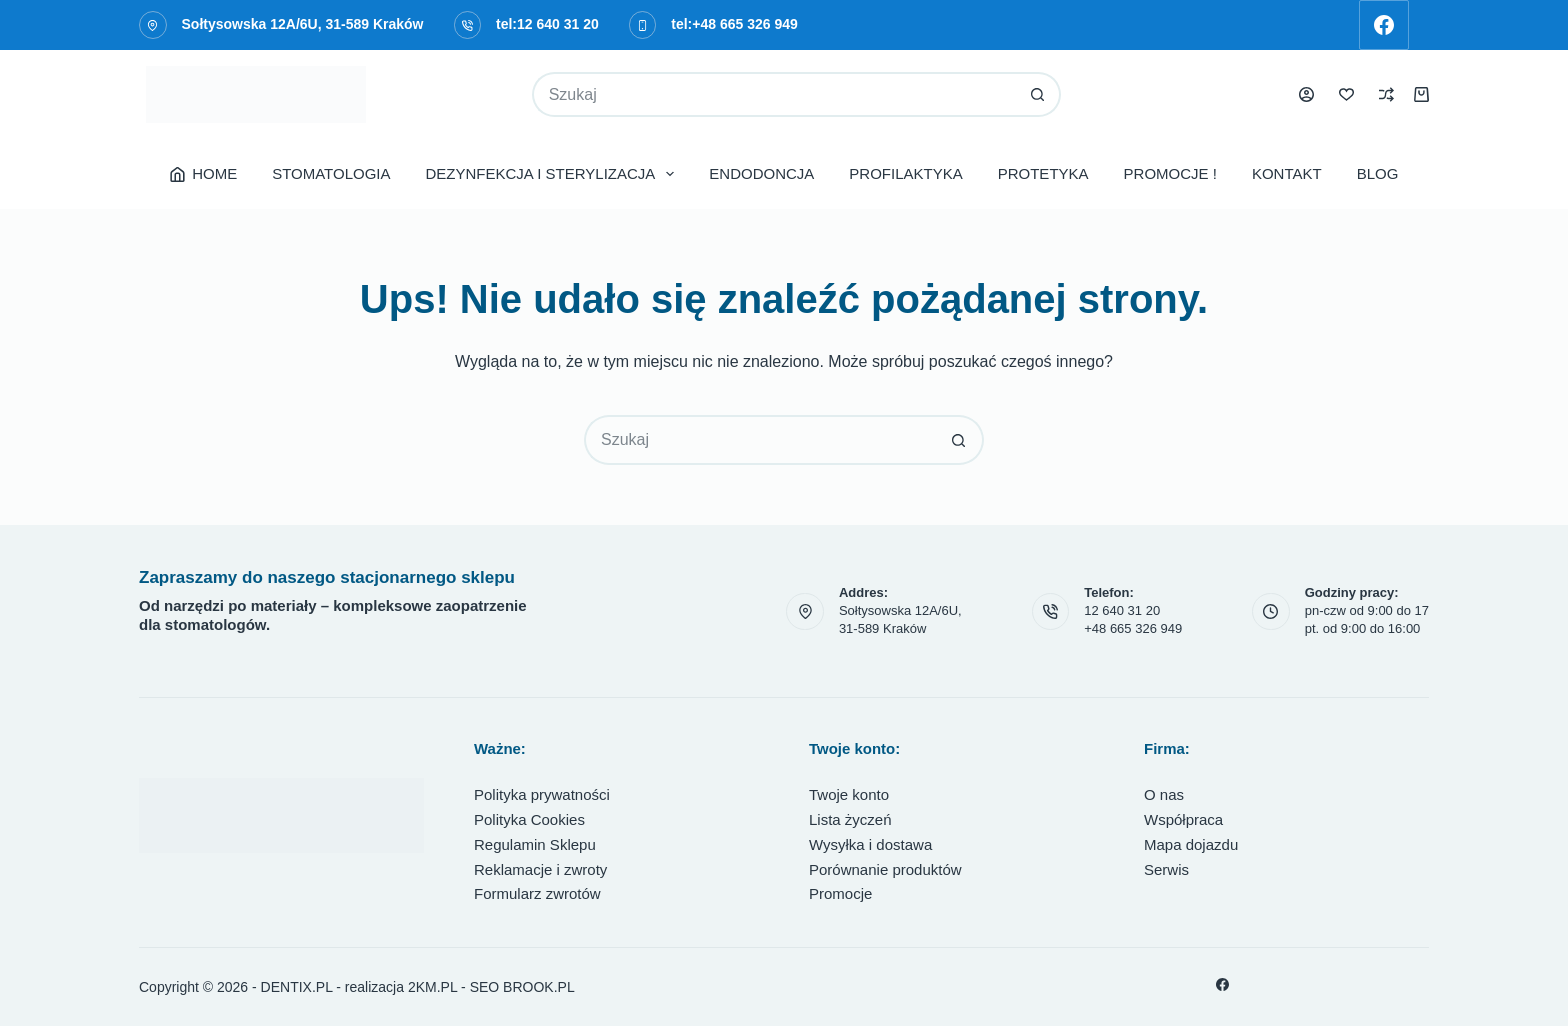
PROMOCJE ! (1170, 173)
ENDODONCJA (761, 173)
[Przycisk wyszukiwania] (1038, 94)
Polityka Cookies (529, 819)
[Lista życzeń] (1346, 94)
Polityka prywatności (542, 794)
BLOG (1378, 173)
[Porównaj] (1386, 94)
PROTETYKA (1043, 173)
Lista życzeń (850, 819)
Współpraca (1183, 819)
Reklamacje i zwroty (540, 869)
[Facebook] (1384, 25)
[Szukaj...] (774, 94)
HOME (204, 173)
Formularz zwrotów (537, 893)
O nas (1164, 794)
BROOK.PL (539, 987)
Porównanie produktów (885, 869)
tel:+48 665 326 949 (734, 24)
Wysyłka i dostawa (870, 844)
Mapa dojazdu (1191, 844)
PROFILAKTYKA (905, 173)
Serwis (1166, 869)
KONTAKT (1287, 173)
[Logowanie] (1306, 94)
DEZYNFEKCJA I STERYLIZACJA (554, 174)
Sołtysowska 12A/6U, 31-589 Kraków (303, 24)
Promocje (840, 893)
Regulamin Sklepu (535, 844)
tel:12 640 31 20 (547, 24)
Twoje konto (849, 794)
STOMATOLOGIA (331, 173)
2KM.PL (432, 987)
